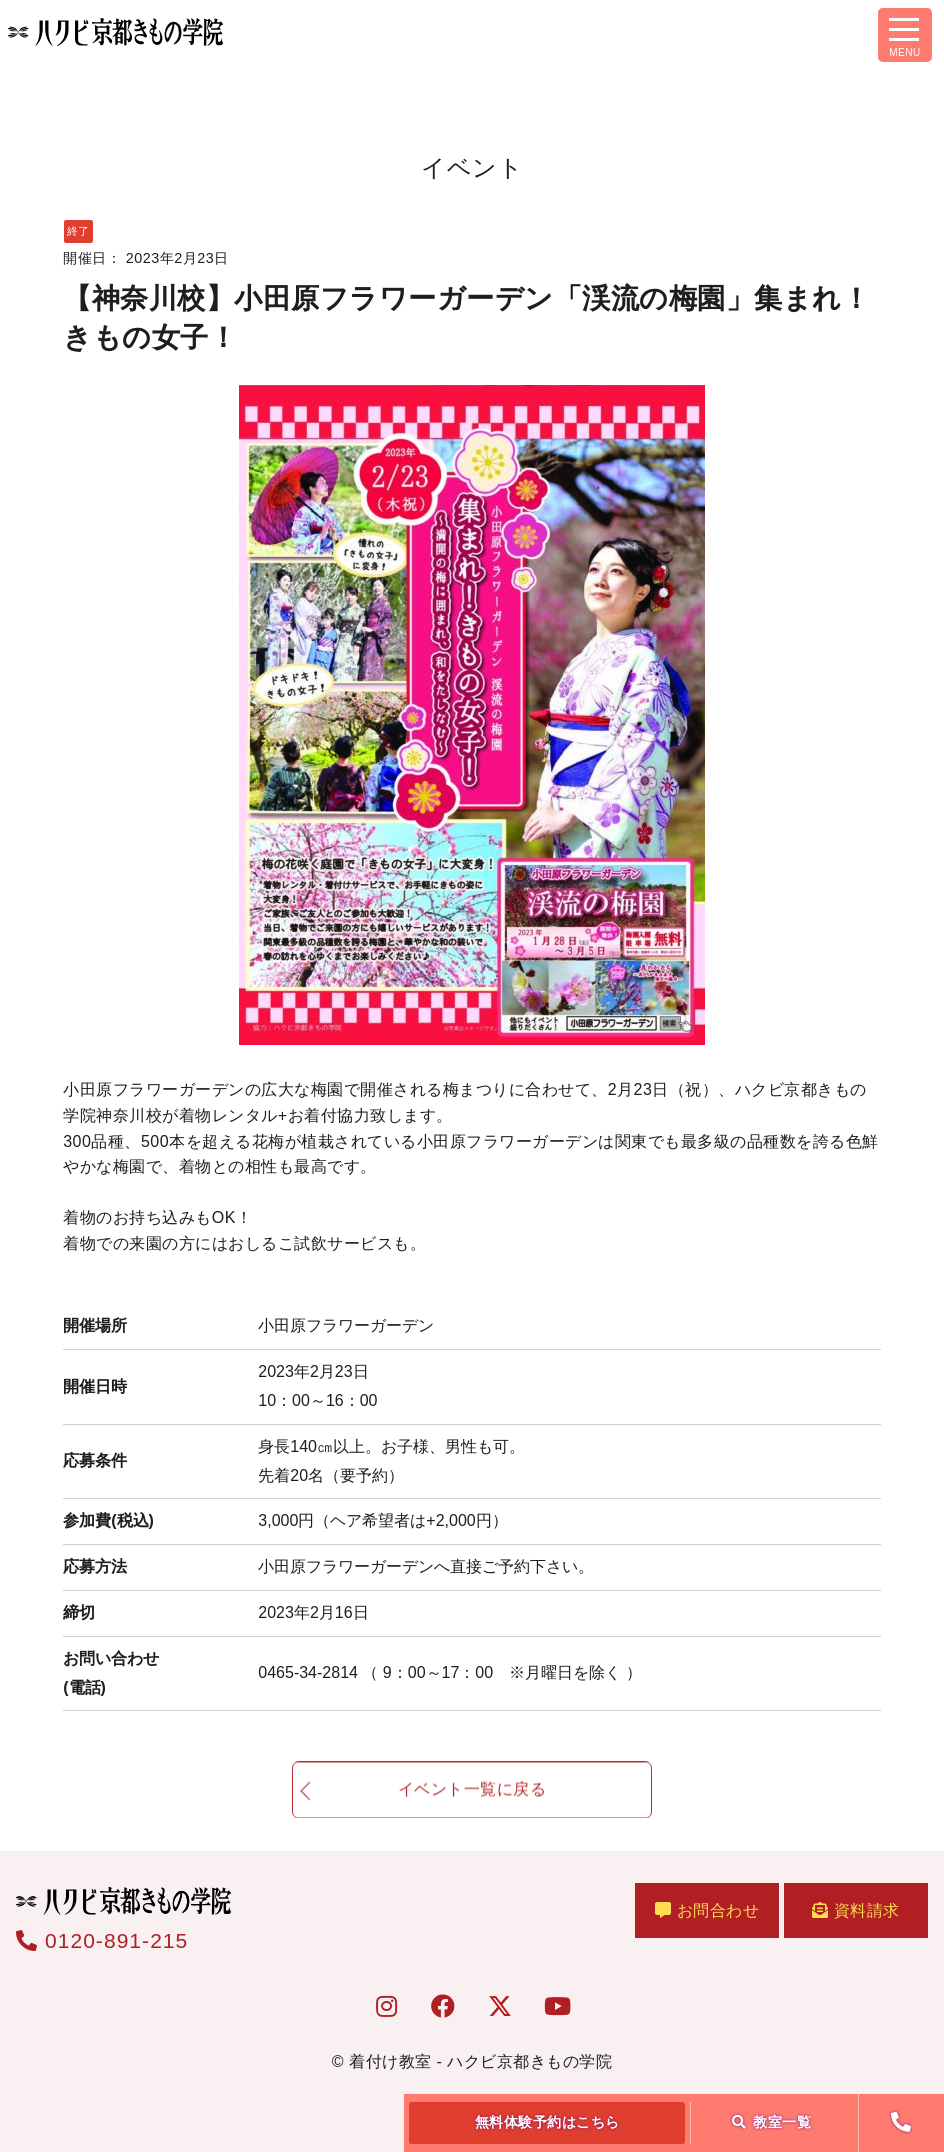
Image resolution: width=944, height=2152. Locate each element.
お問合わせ (707, 1910)
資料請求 (855, 1910)
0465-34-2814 (449, 1672)
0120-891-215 (102, 1940)
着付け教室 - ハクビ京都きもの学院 (480, 2061)
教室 (772, 2122)
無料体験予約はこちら (547, 2122)
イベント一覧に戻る (472, 1799)
